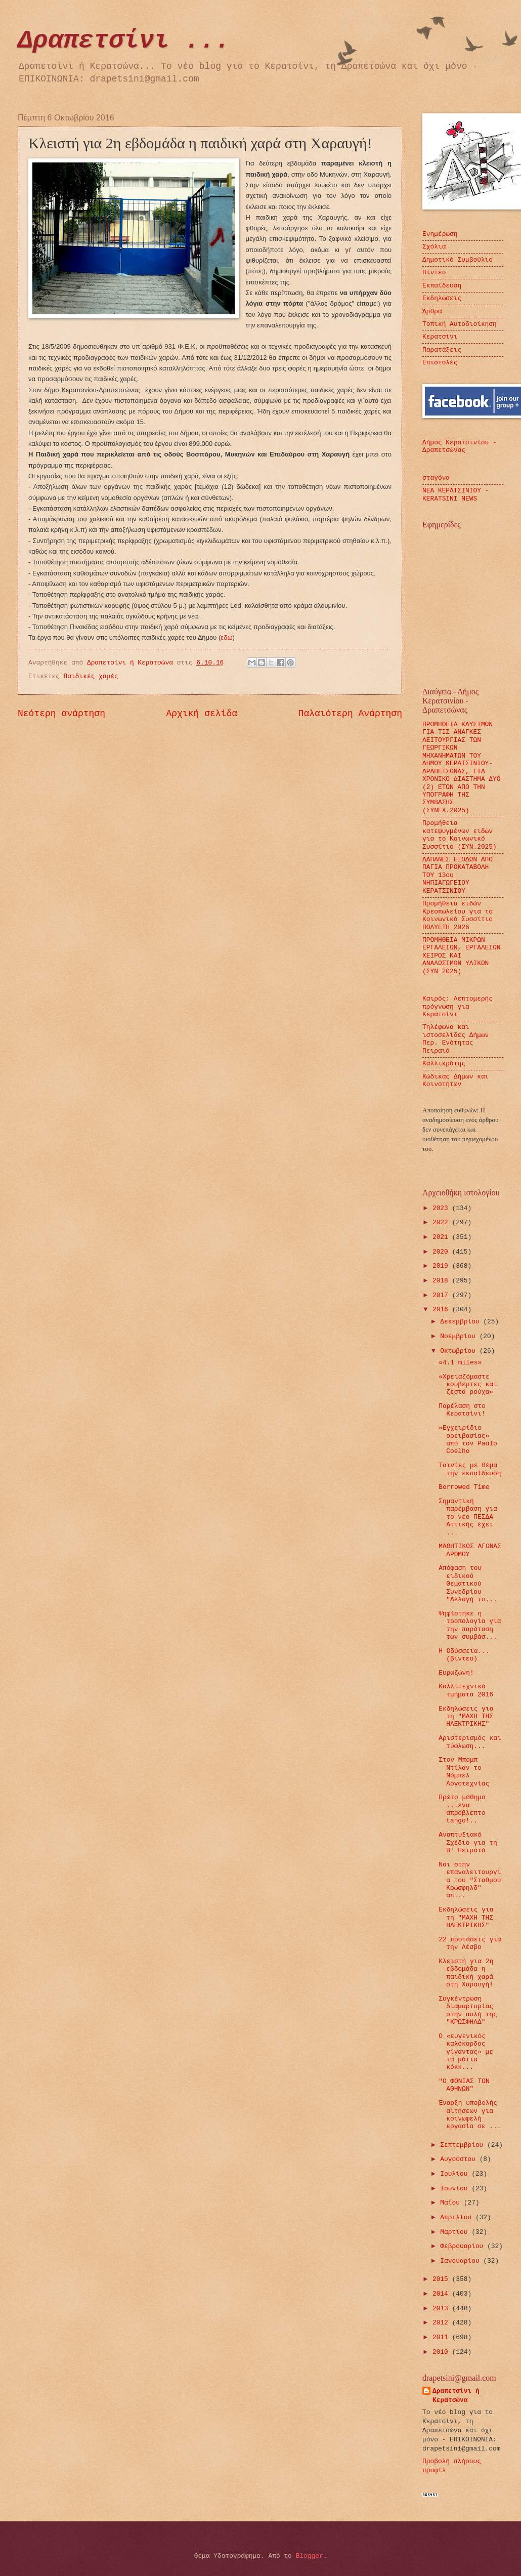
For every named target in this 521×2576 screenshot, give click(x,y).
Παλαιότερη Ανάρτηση (350, 714)
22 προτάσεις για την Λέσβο (470, 1943)
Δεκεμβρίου (461, 1321)
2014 (442, 2294)
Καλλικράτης (443, 1063)
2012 (442, 2322)
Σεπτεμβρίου (463, 2145)
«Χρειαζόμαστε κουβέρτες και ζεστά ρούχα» (468, 1384)
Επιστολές (440, 362)
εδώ (226, 637)
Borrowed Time (464, 1487)
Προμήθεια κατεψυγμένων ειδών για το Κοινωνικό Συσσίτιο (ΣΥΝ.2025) (459, 834)
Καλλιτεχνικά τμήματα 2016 (466, 1690)
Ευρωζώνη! (456, 1673)
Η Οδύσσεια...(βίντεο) (464, 1655)
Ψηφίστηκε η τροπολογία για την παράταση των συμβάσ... (470, 1625)
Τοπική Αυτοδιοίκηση (459, 324)
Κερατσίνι (440, 337)
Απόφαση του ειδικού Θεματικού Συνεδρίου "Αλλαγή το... (468, 1583)
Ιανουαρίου (461, 2261)
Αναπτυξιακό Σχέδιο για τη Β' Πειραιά (468, 1842)
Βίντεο (434, 272)
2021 (442, 1237)
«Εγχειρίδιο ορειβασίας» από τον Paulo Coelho (468, 1439)
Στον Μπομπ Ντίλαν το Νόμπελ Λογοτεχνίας (464, 1771)
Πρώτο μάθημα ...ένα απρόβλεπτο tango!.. (462, 1809)
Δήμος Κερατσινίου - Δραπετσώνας (459, 446)
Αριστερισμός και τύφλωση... (470, 1742)
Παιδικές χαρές (91, 676)
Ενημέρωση (440, 234)
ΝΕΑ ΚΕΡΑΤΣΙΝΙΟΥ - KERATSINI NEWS (455, 494)
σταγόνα (436, 478)
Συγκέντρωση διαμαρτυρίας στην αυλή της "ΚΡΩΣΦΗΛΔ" (468, 2010)
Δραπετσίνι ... (124, 40)
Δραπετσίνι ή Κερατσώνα (456, 2395)
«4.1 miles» (460, 1362)
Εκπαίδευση (441, 285)
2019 (442, 1266)
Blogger (309, 2556)
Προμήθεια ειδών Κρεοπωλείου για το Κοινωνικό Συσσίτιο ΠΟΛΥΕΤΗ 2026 (457, 915)
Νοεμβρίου (459, 1336)
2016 (442, 1309)
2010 (442, 2352)
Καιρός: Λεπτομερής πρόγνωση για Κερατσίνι (457, 1006)
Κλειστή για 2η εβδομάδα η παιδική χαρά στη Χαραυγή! (466, 1973)
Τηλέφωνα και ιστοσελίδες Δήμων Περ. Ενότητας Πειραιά (455, 1038)
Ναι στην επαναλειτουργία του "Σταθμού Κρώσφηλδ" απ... (470, 1880)
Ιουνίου (455, 2188)
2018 (442, 1280)
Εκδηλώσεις (441, 298)
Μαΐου (451, 2203)
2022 (442, 1222)
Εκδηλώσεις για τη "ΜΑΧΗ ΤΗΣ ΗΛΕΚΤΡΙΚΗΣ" (466, 1716)
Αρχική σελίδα (202, 714)
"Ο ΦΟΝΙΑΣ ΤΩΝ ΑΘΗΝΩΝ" (464, 2085)
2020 (442, 1252)
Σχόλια (434, 247)
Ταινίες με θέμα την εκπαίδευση (470, 1469)
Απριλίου (457, 2217)
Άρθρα (432, 311)
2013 (442, 2308)
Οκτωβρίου (459, 1351)
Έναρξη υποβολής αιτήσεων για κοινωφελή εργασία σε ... (470, 2114)
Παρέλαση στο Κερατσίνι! (462, 1410)
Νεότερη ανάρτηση (61, 714)
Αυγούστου (459, 2159)
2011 (442, 2337)
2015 (442, 2279)
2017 (442, 1295)
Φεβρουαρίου (463, 2246)
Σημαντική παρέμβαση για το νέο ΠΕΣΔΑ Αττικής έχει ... (468, 1517)
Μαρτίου (455, 2232)
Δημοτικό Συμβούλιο (457, 260)
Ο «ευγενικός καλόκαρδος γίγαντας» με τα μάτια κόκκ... (466, 2051)
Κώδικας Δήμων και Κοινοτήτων (455, 1080)
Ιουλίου (455, 2174)
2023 (442, 1208)
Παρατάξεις (441, 350)
